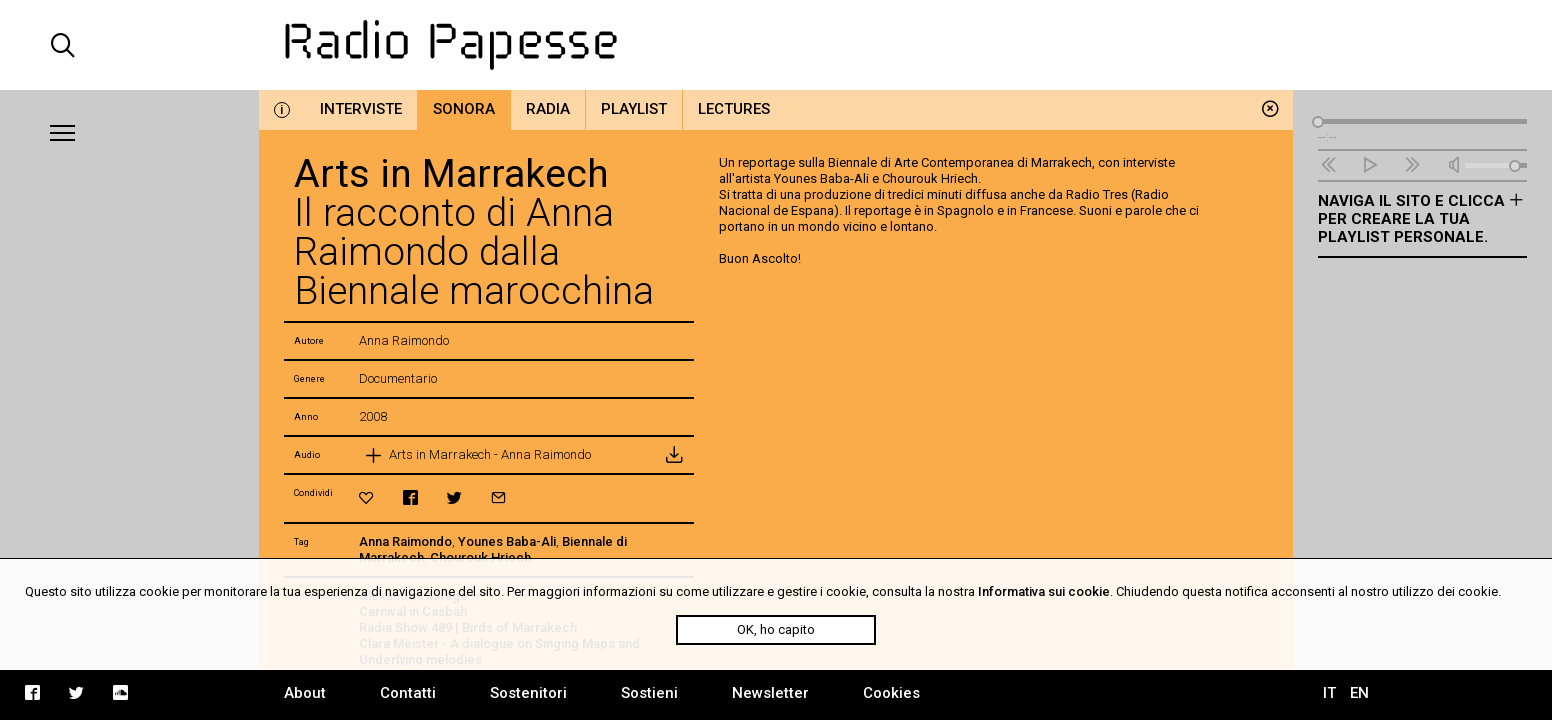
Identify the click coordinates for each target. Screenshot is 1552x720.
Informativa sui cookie (1044, 591)
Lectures (734, 109)
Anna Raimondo (405, 541)
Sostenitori (528, 693)
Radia (548, 109)
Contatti (408, 693)
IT (1329, 693)
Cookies (891, 693)
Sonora (464, 109)
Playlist (634, 109)
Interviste (361, 109)
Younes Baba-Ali (507, 541)
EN (1359, 693)
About (305, 693)
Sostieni (649, 693)
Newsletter (770, 693)
